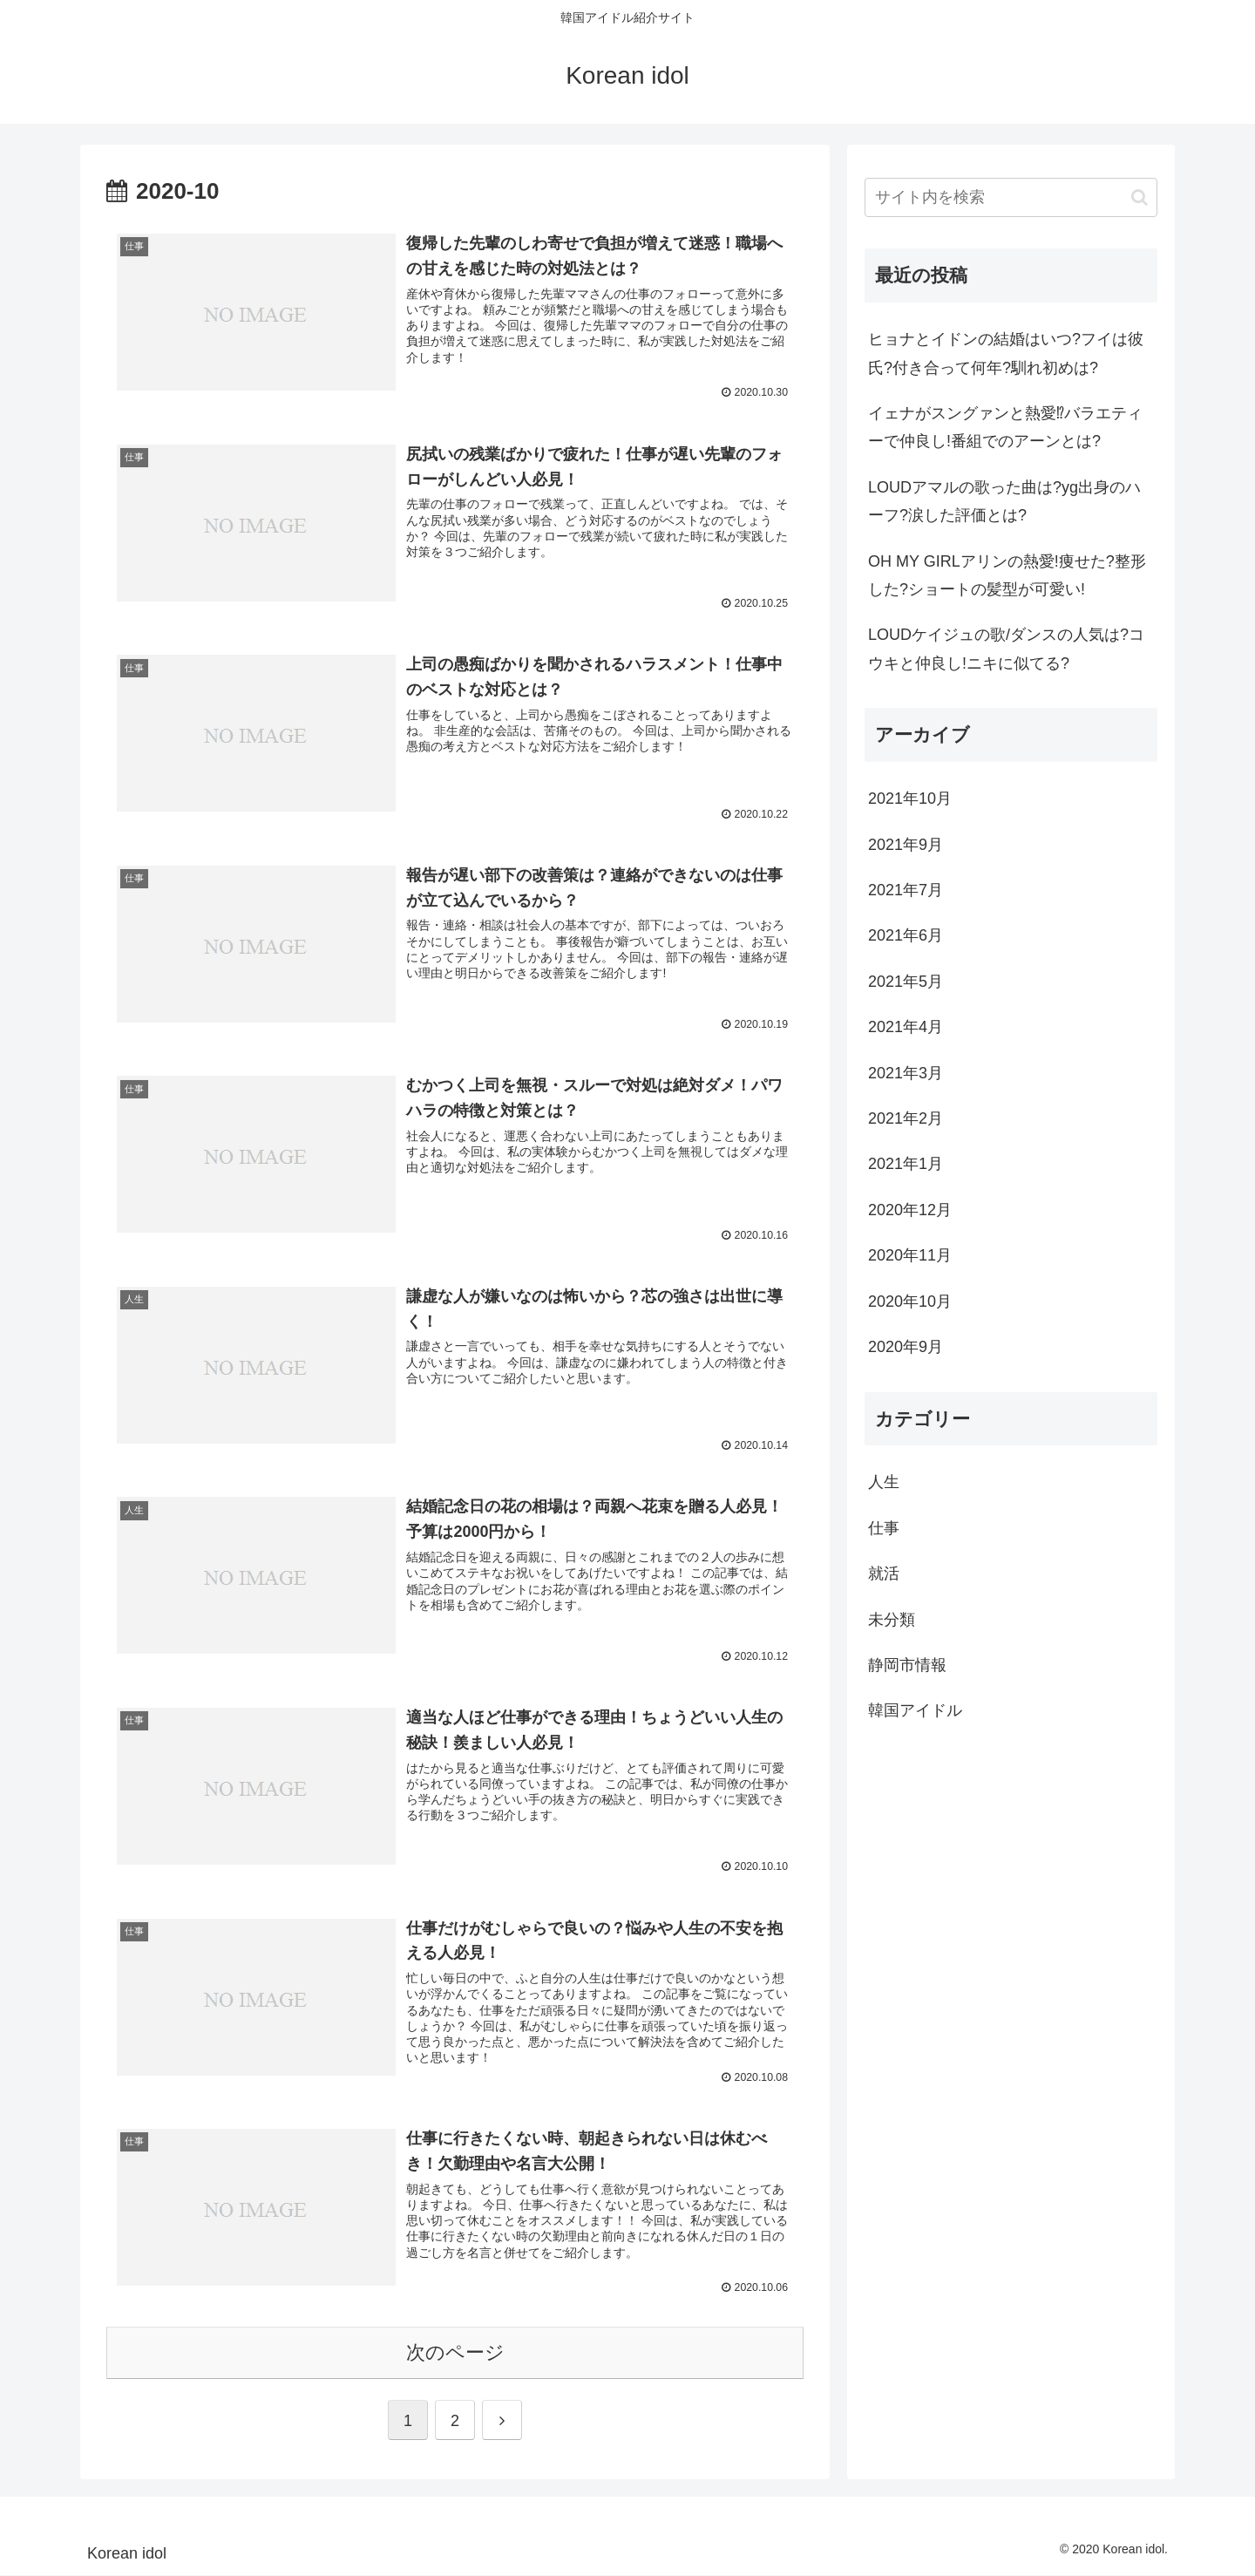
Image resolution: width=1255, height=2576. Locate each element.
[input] (1011, 197)
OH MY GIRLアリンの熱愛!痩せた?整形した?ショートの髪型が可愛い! (1007, 575)
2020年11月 (910, 1255)
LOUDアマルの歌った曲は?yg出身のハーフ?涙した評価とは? (1004, 501)
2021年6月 (905, 935)
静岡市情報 (907, 1665)
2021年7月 (905, 890)
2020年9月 (905, 1347)
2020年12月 (910, 1210)
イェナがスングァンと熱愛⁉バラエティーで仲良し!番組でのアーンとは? (1005, 427)
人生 (883, 1482)
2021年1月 (905, 1163)
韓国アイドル (915, 1710)
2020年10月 (910, 1301)
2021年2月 (905, 1118)
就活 (883, 1573)
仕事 (883, 1528)
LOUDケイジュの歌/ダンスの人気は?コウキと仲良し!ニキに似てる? (1006, 648)
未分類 (891, 1619)
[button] (1139, 197)
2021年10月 (910, 798)
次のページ (455, 2353)
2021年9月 (905, 844)
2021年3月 (905, 1073)
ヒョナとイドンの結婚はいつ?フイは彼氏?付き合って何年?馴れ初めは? (1005, 353)
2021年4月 (905, 1027)
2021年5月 (905, 981)
